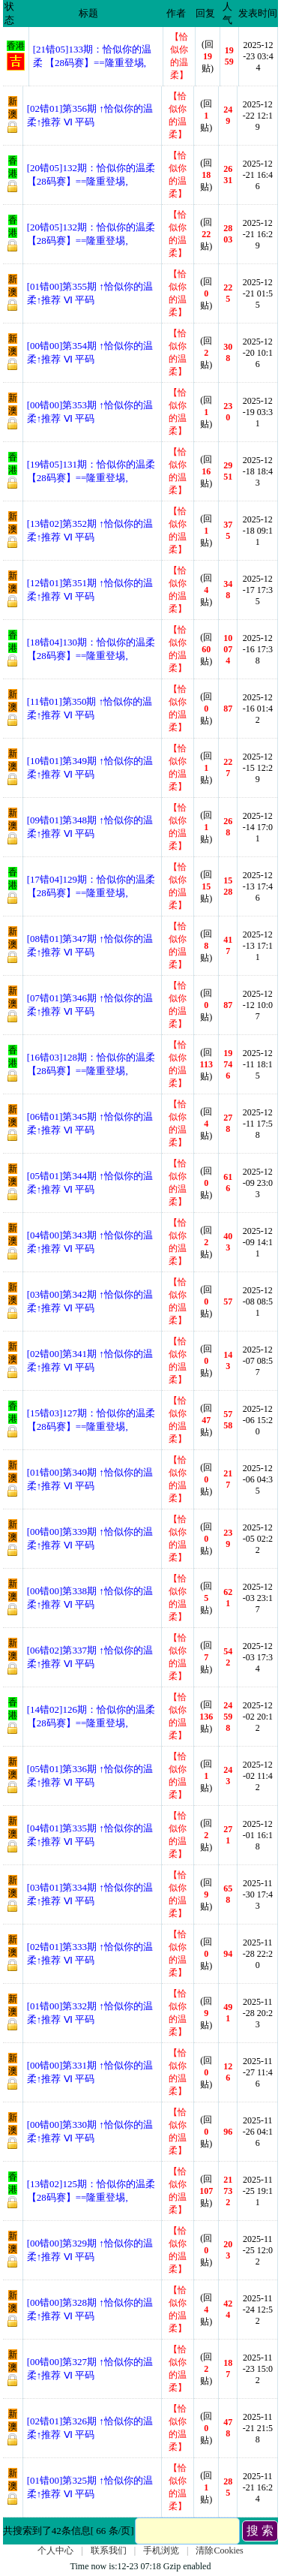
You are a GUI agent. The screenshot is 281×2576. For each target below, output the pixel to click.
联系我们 (109, 2550)
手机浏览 (161, 2550)
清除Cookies (219, 2550)
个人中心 (55, 2550)
